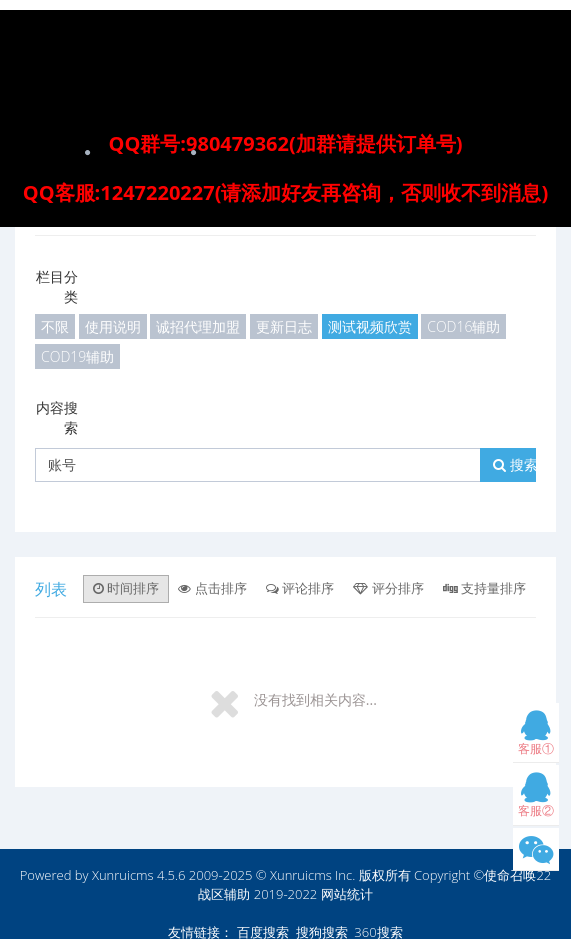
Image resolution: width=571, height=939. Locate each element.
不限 (55, 326)
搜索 (515, 464)
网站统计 (347, 894)
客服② (536, 799)
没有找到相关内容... (315, 699)
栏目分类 (57, 286)
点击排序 (212, 588)
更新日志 (284, 326)
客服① (536, 737)
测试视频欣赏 (370, 326)
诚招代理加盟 (198, 326)
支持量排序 (484, 588)
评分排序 (388, 588)
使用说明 (113, 326)
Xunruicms (123, 875)
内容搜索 (57, 417)
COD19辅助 (77, 356)
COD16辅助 (463, 326)
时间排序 (126, 588)
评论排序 (300, 588)
